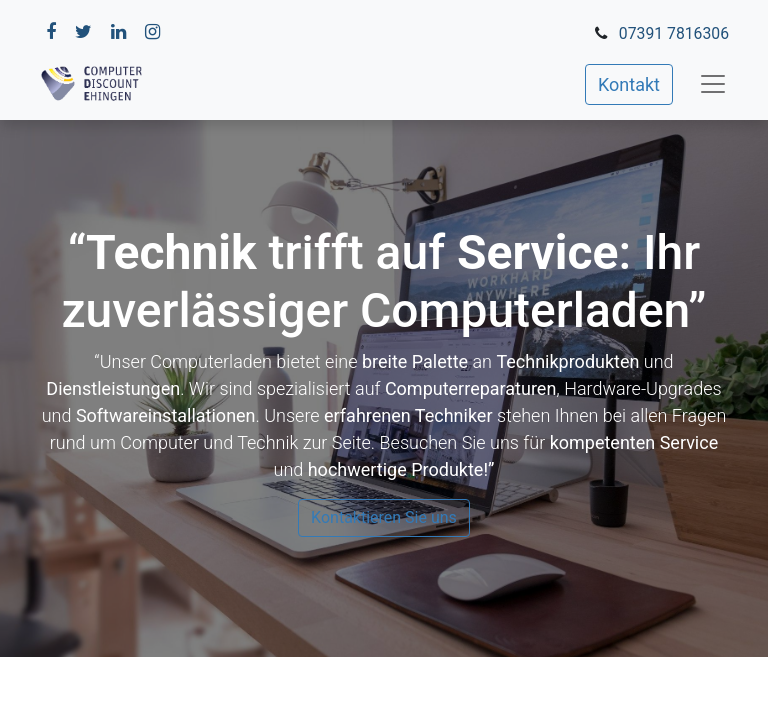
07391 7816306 (674, 33)
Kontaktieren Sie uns (384, 517)
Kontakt (629, 84)
